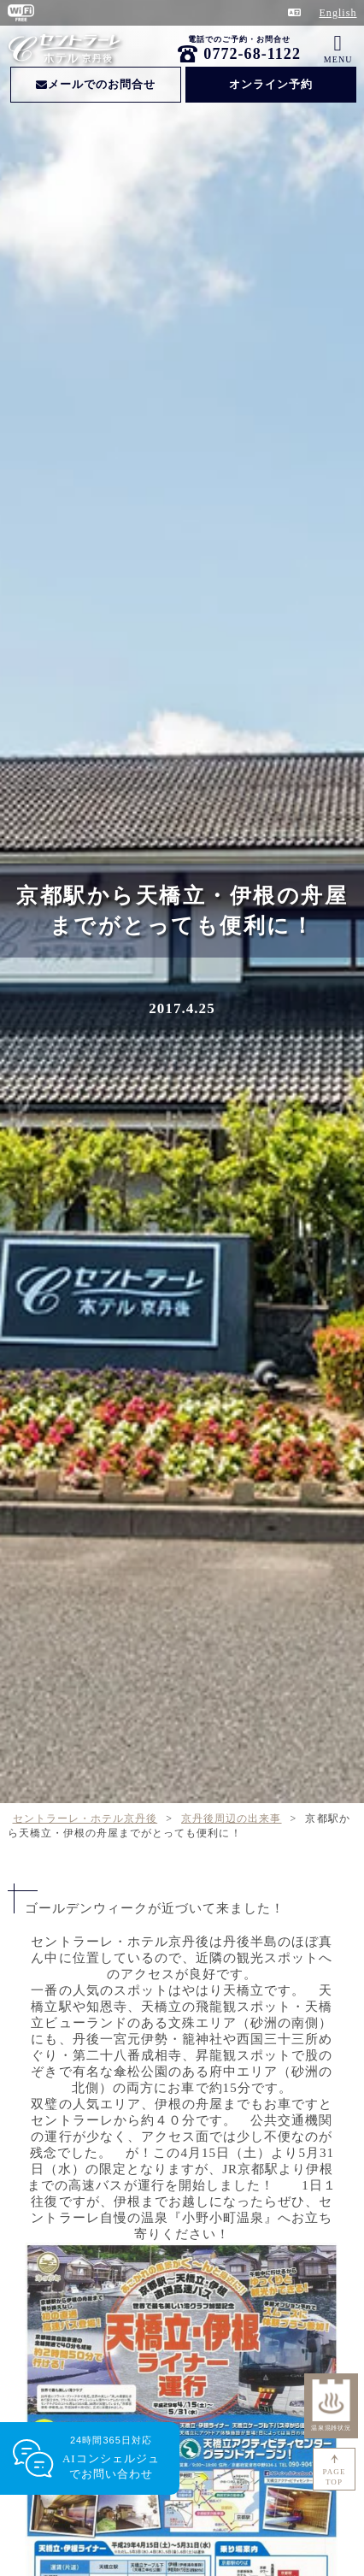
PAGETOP (334, 2476)
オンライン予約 (271, 84)
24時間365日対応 (111, 2458)
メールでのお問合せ (96, 84)
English (337, 13)
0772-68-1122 (252, 53)
